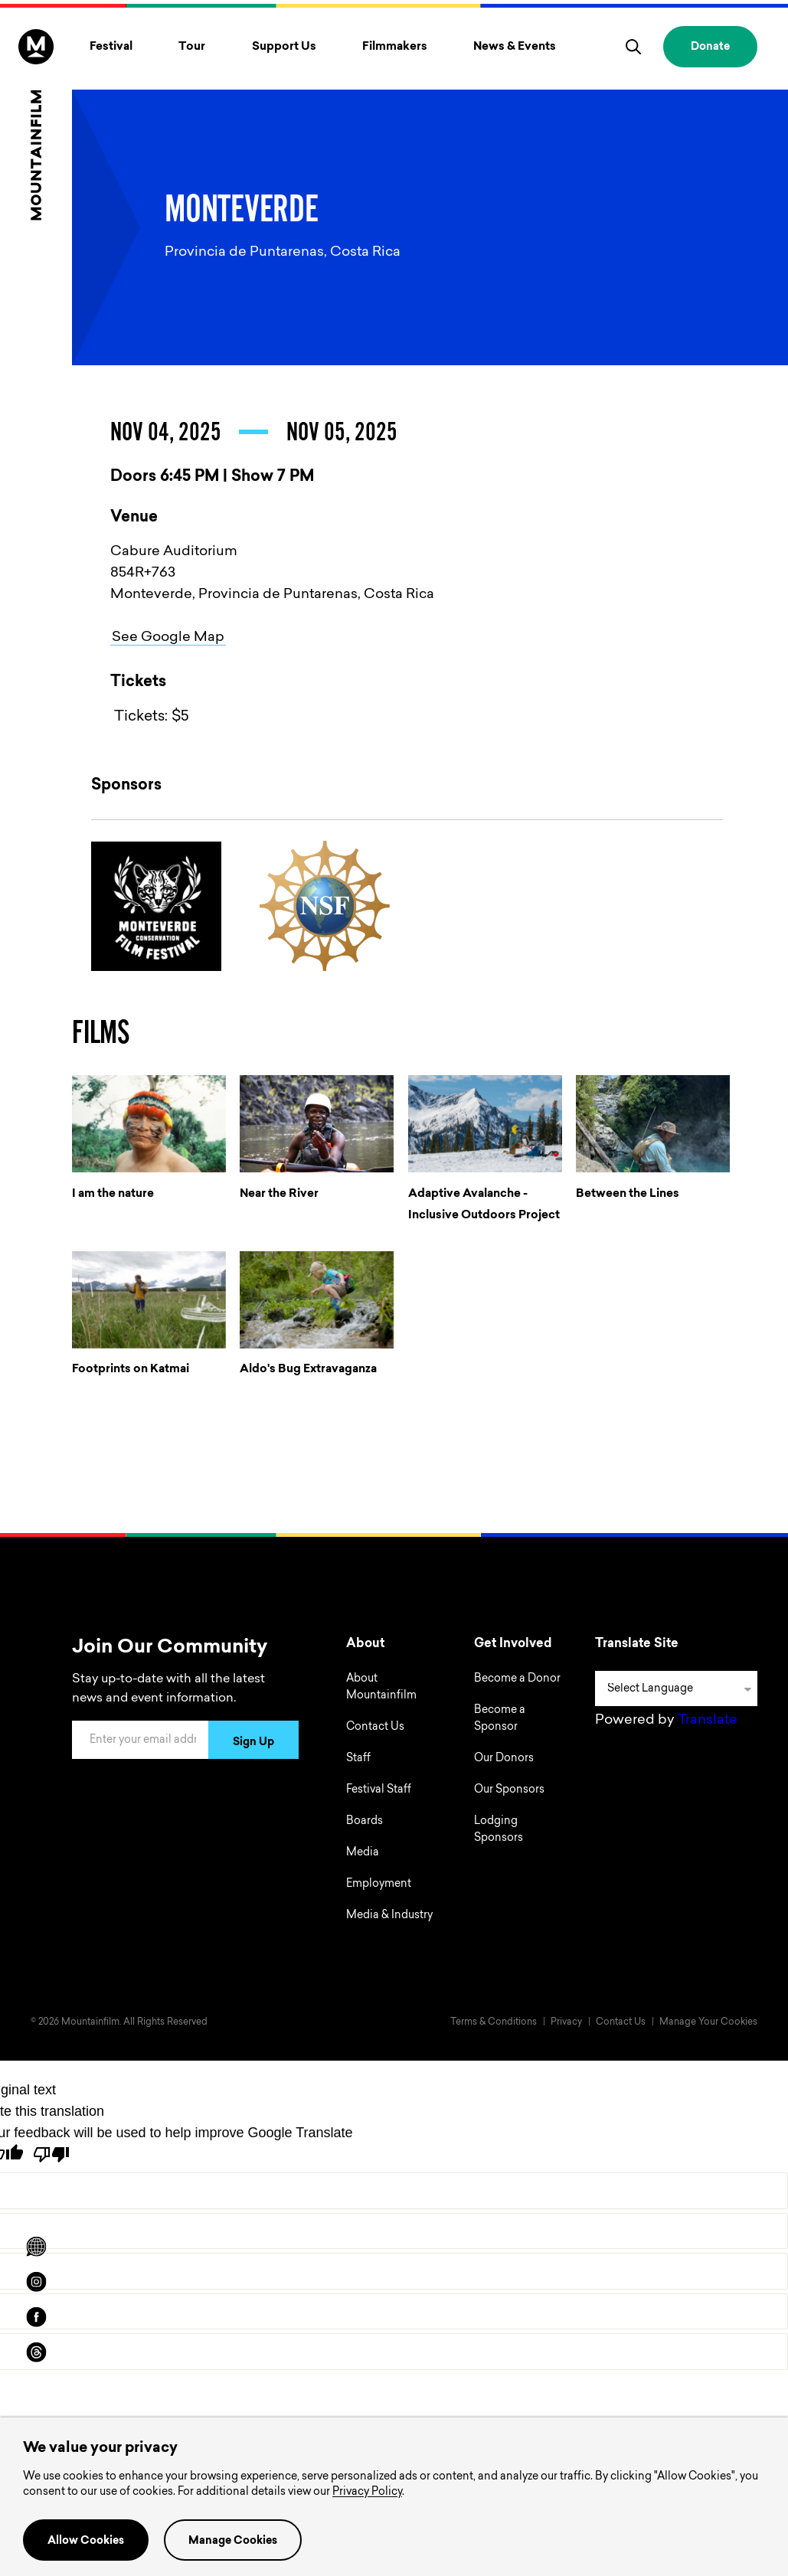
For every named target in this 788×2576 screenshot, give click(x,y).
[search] (633, 46)
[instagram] (36, 2281)
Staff (358, 1759)
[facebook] (36, 2317)
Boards (364, 1821)
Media (362, 1853)
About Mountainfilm (381, 1688)
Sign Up (253, 1742)
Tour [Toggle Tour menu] (191, 47)
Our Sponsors (509, 1790)
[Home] (36, 124)
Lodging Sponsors (498, 1830)
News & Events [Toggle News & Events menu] (514, 47)
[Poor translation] (51, 2154)
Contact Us (375, 1727)
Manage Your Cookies (708, 2022)
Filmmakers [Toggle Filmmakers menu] (394, 47)
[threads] (36, 2352)
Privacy (566, 2022)
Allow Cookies (85, 2541)
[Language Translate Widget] (676, 1688)
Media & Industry (389, 1916)
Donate (710, 47)
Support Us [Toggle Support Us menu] (284, 47)
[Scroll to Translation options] (36, 2246)
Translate (707, 1721)
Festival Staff (378, 1790)
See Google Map (168, 638)
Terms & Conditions (493, 2022)
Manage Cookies (232, 2541)
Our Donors (504, 1759)
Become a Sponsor (499, 1719)
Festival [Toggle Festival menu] (111, 47)
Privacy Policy (367, 2492)
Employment (378, 1884)
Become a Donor (517, 1679)
